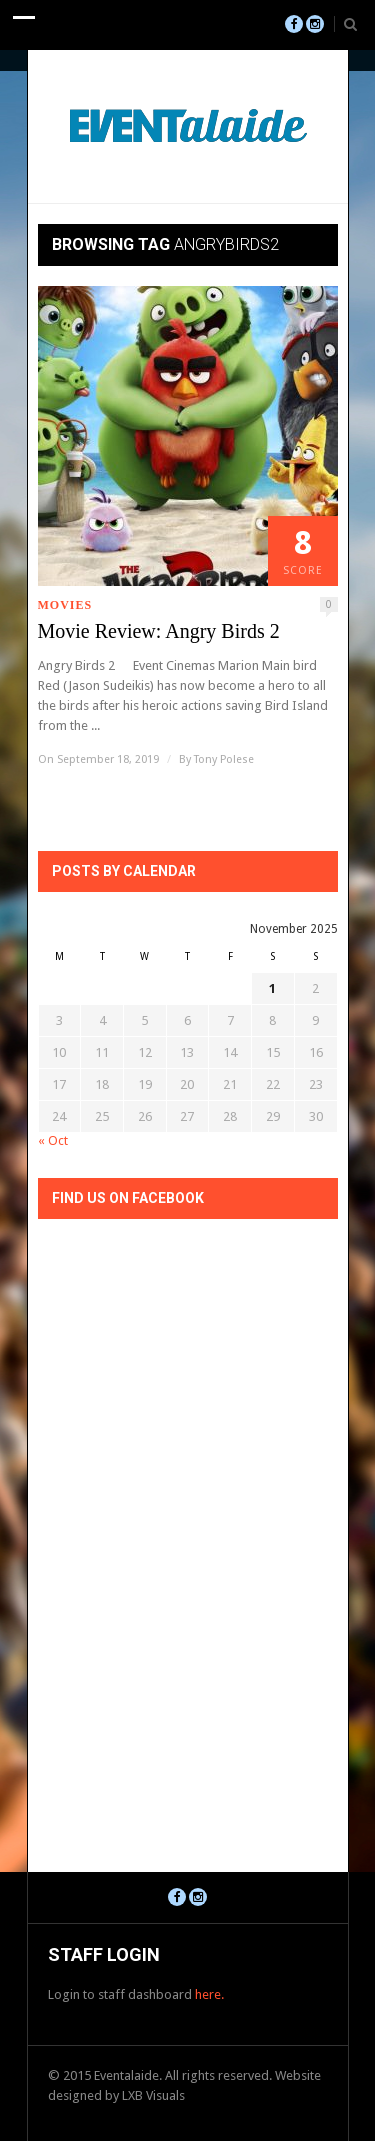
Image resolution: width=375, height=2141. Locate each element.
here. (209, 1994)
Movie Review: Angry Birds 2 (159, 631)
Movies (65, 605)
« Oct (53, 1140)
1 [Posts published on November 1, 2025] (272, 988)
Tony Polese (224, 759)
